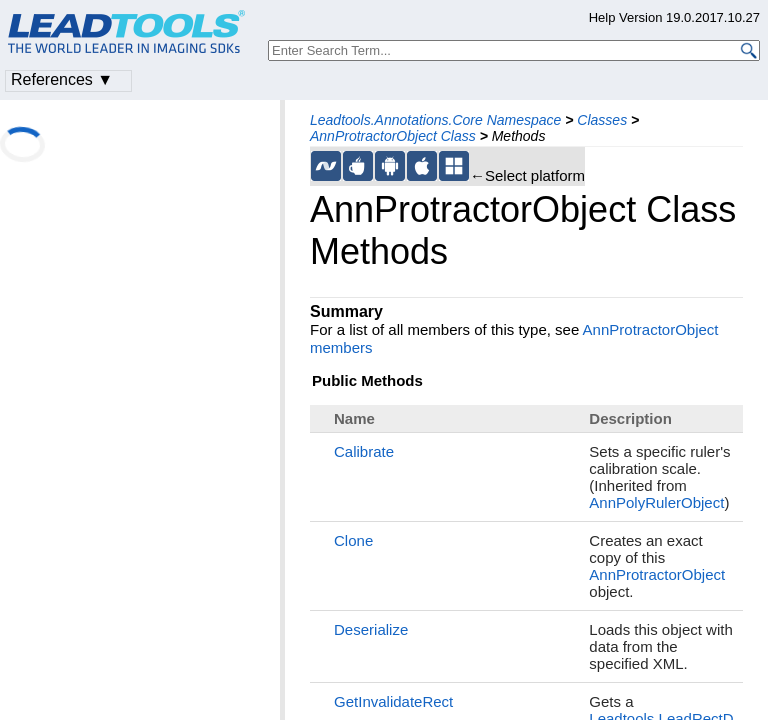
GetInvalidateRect (393, 701)
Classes (602, 120)
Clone (353, 540)
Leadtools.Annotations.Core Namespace (435, 120)
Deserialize (371, 629)
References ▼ (62, 79)
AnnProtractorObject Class (393, 136)
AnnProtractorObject (657, 574)
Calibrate (364, 451)
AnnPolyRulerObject (656, 502)
